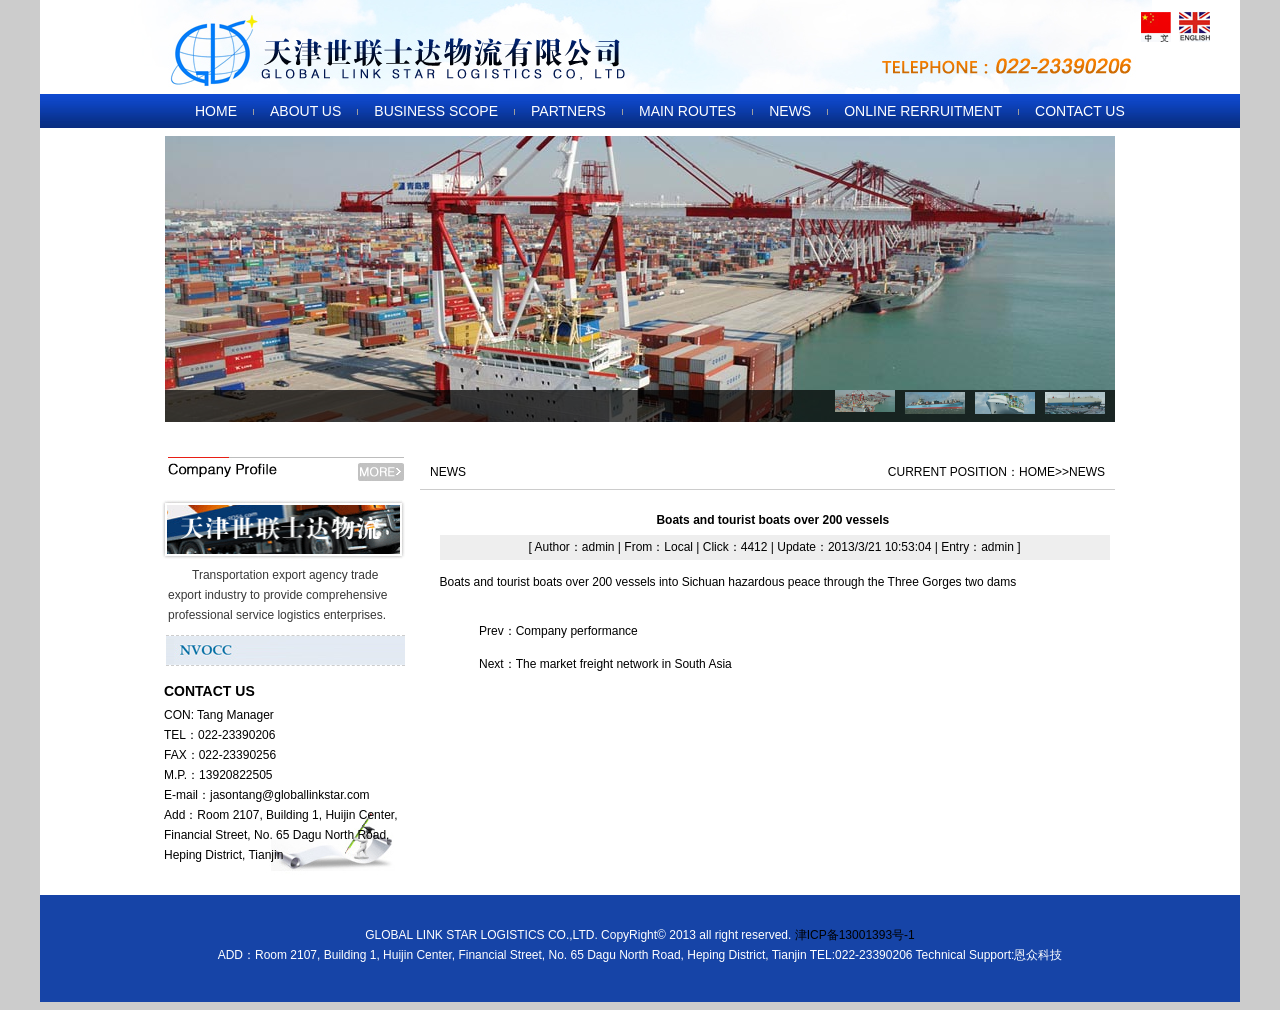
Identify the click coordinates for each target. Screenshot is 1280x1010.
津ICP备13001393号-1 (855, 935)
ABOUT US (305, 111)
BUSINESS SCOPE (436, 111)
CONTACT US (1080, 111)
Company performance (577, 631)
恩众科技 (1038, 955)
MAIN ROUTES (687, 111)
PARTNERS (568, 111)
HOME (216, 111)
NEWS (790, 111)
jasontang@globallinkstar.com (290, 795)
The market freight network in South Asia (624, 664)
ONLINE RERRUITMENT (923, 111)
